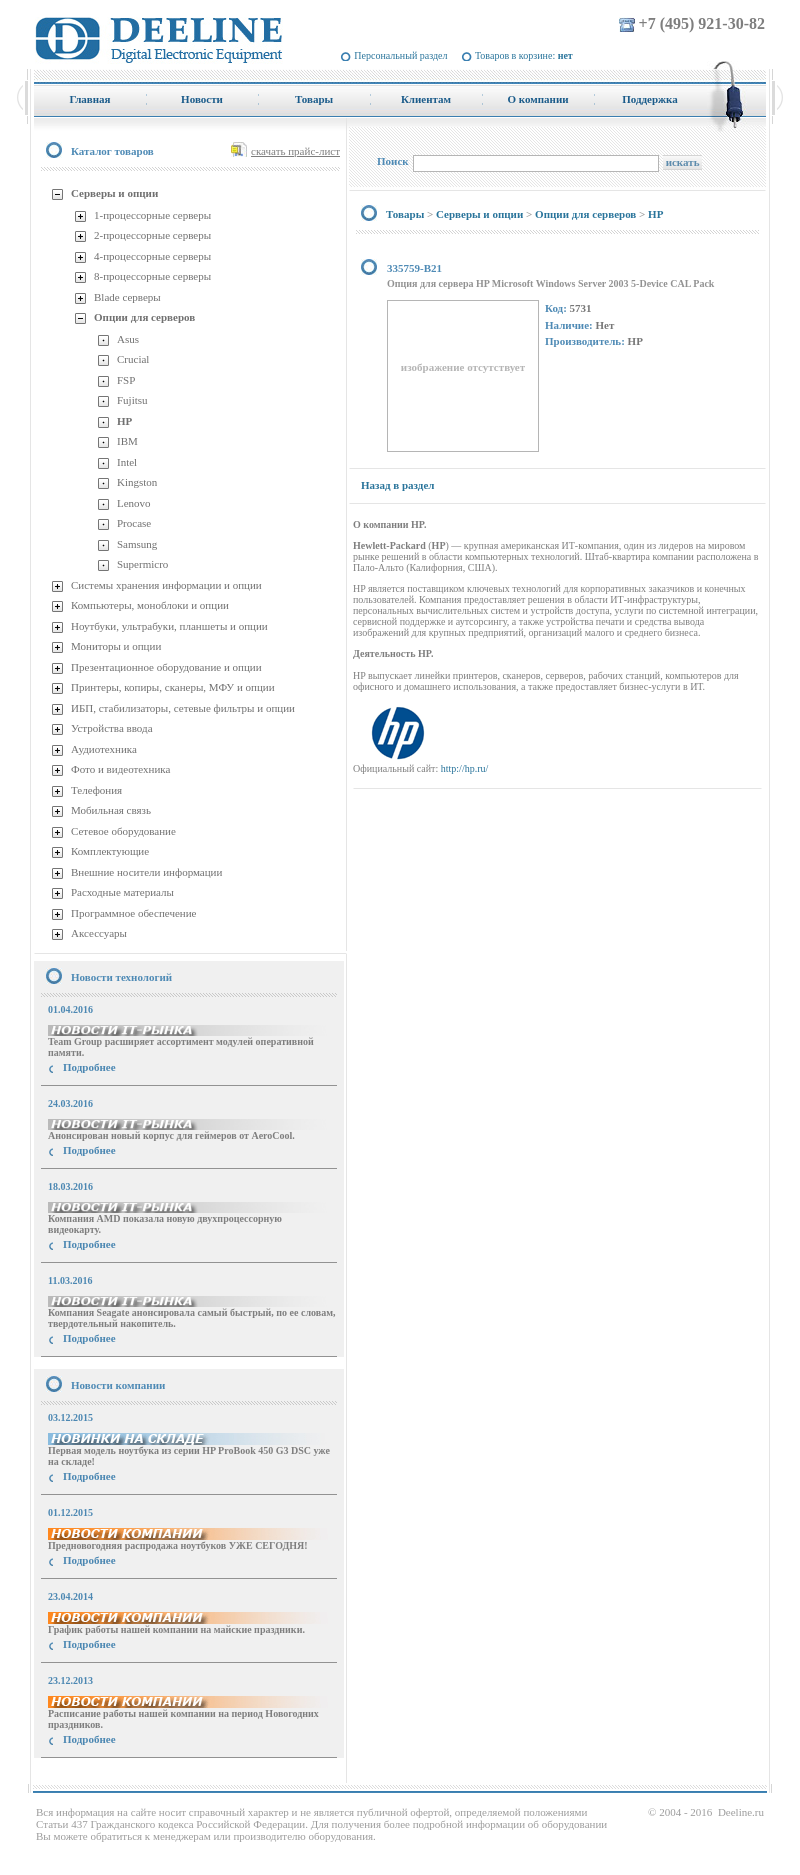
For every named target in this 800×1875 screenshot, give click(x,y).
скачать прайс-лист (295, 151)
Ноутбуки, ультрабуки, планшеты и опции (169, 626)
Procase (134, 523)
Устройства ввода (112, 728)
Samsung (137, 544)
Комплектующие (110, 851)
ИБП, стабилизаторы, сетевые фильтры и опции (183, 708)
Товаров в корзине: (524, 55)
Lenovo (134, 503)
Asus (128, 339)
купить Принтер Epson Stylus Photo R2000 (123, 1775)
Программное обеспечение (133, 913)
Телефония (96, 790)
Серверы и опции (114, 193)
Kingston (137, 482)
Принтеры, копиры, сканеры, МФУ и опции (173, 687)
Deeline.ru (741, 1812)
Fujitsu (132, 400)
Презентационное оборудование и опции (166, 667)
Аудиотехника (104, 749)
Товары (405, 214)
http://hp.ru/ (465, 768)
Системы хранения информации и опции (166, 585)
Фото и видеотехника (120, 769)
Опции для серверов (144, 317)
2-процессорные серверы (152, 235)
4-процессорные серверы (152, 256)
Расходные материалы (122, 892)
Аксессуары (99, 933)
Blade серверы (127, 297)
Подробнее (89, 1067)
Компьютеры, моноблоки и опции (150, 605)
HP (124, 421)
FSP (126, 380)
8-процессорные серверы (152, 276)
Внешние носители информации (146, 872)
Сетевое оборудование (123, 831)
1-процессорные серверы (152, 215)
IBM (127, 441)
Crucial (133, 359)
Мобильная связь (111, 810)
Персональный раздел (400, 55)
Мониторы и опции (116, 646)
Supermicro (142, 564)
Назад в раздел (397, 485)
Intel (127, 462)
